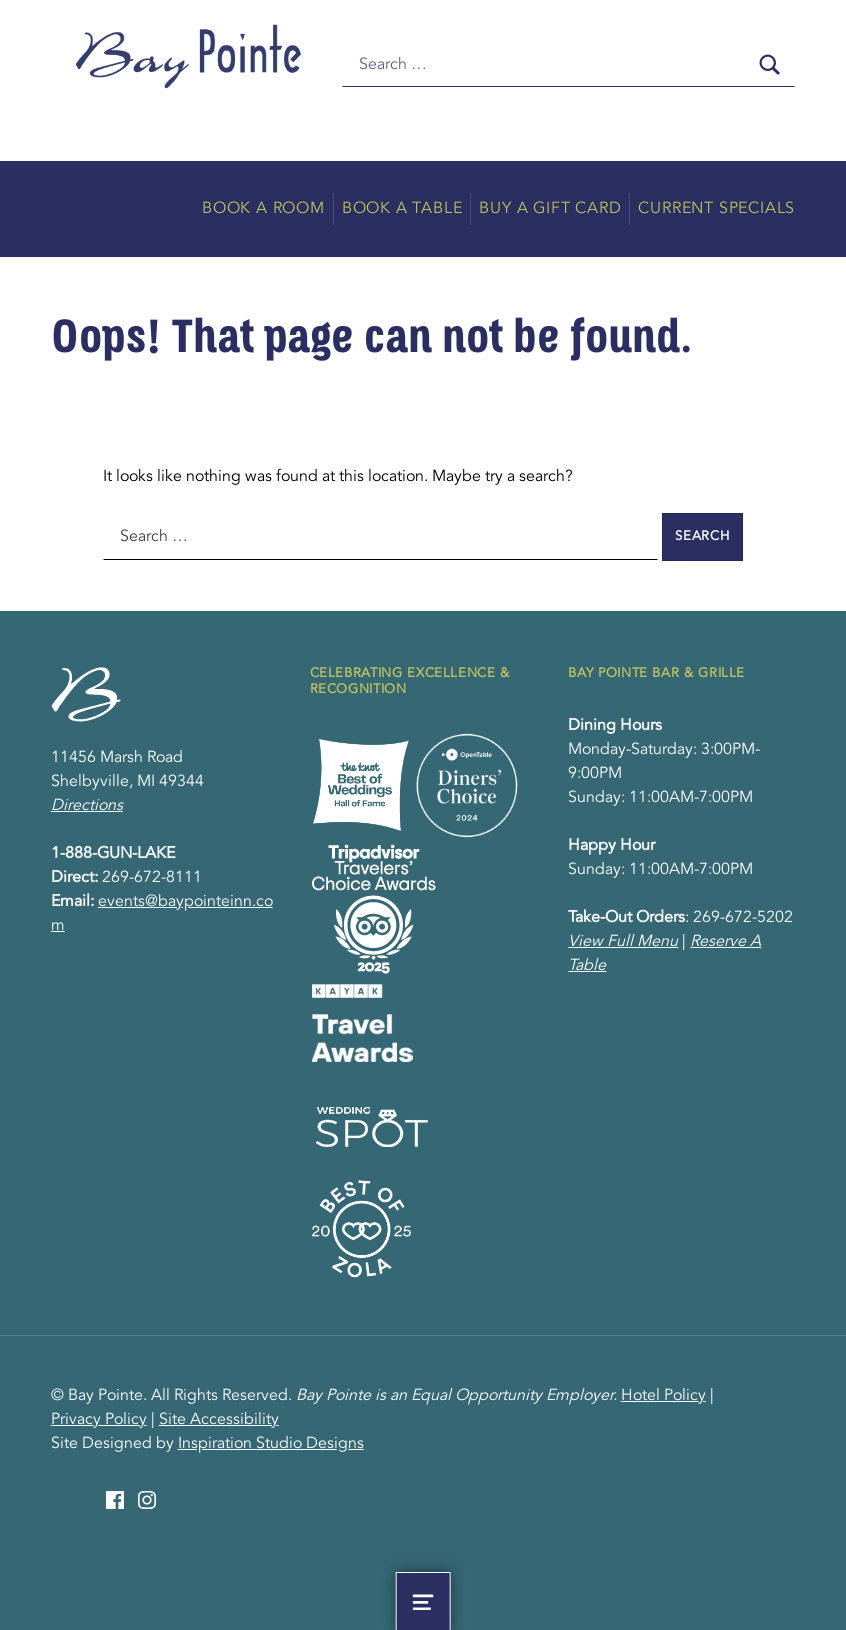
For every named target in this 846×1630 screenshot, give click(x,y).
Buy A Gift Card (550, 209)
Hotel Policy (663, 1396)
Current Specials (716, 209)
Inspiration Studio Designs (271, 1444)
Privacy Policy (99, 1420)
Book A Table (402, 209)
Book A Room (263, 209)
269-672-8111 (152, 878)
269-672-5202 (743, 918)
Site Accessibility (219, 1420)
